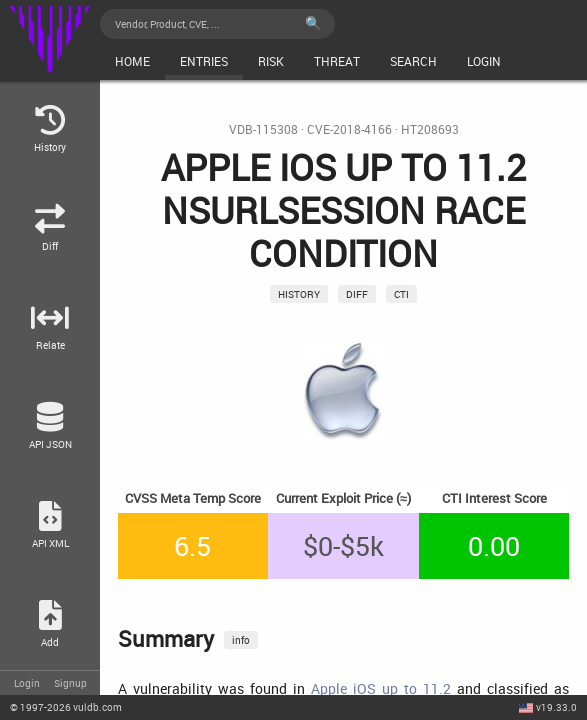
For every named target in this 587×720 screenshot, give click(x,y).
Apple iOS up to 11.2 (381, 688)
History (299, 294)
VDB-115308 (263, 129)
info (241, 640)
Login (27, 683)
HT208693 (430, 129)
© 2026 (66, 707)
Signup (70, 683)
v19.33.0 (556, 707)
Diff (357, 294)
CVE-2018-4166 (349, 129)
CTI (401, 294)
